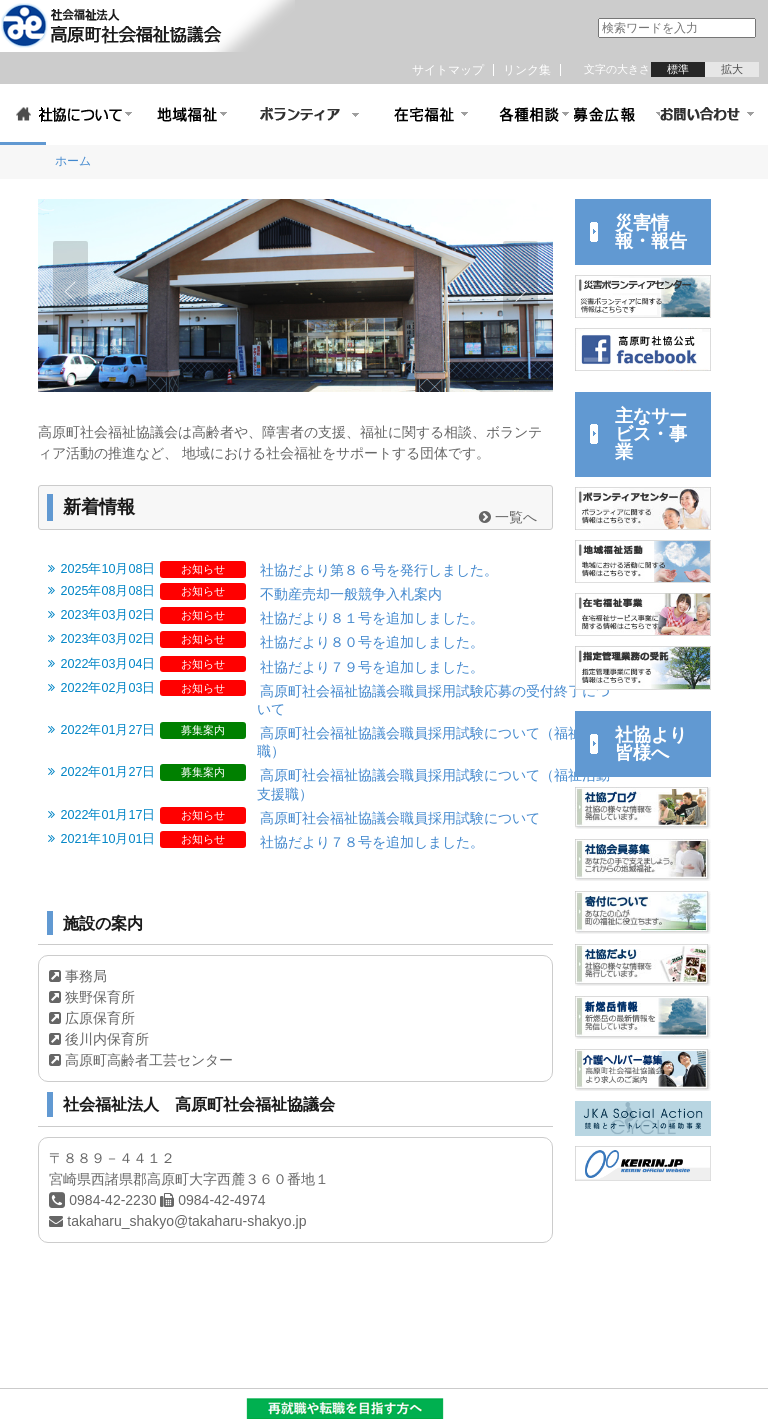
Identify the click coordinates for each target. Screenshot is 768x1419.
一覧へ (508, 517)
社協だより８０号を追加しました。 (372, 642)
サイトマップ (448, 70)
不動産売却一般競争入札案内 (351, 594)
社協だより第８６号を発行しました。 (379, 570)
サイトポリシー (52, 1403)
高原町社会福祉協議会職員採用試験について (400, 818)
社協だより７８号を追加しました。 (372, 842)
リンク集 (527, 70)
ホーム (73, 161)
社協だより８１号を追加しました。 (372, 618)
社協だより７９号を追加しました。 (372, 667)
